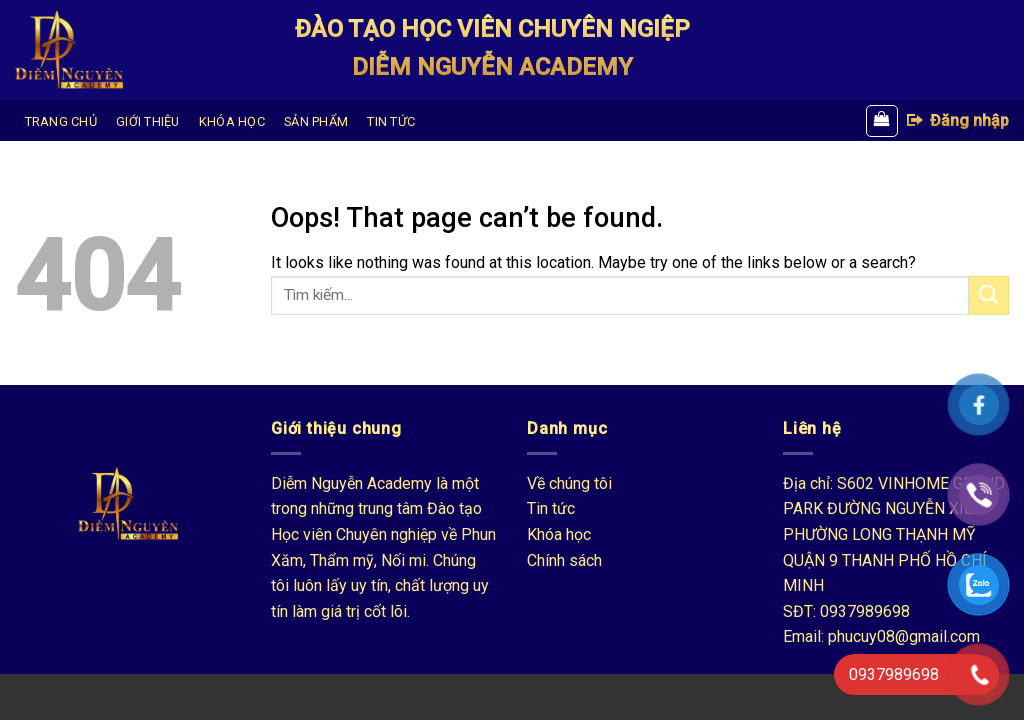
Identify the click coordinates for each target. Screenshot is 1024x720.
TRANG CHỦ (61, 121)
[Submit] (989, 295)
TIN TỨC (391, 121)
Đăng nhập (957, 120)
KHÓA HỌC (232, 121)
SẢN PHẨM (316, 121)
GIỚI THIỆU (148, 121)
